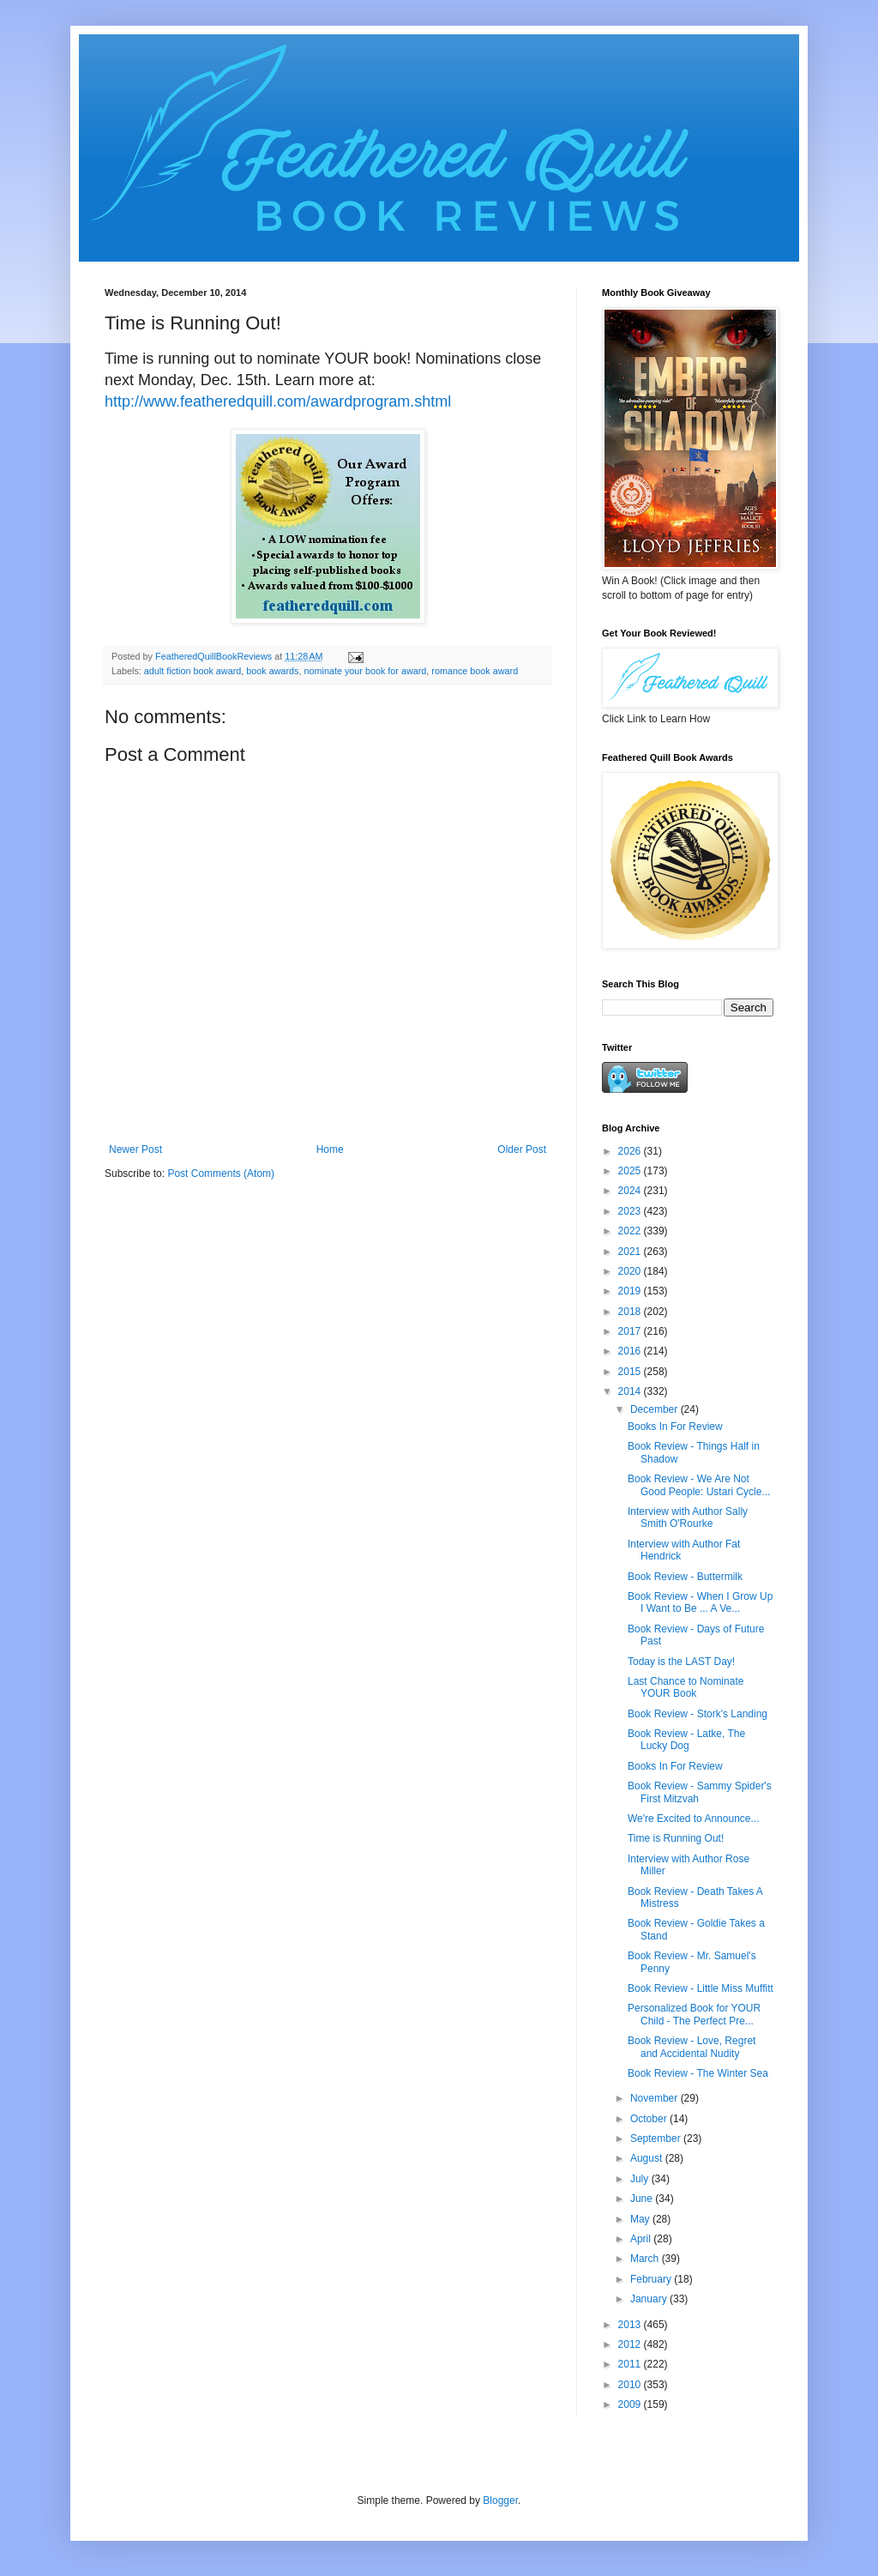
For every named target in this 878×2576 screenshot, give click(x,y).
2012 (631, 2344)
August (647, 2158)
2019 (631, 1291)
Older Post (521, 1149)
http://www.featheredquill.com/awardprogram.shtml (278, 401)
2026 (631, 1151)
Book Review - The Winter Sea (698, 2073)
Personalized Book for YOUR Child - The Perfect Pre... (694, 2014)
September (656, 2139)
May (641, 2219)
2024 (631, 1191)
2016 (631, 1351)
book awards (272, 671)
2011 (631, 2364)
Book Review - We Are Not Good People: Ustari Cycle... (699, 1485)
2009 (631, 2404)
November (655, 2098)
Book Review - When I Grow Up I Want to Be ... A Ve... (700, 1602)
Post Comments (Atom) (220, 1173)
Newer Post (135, 1149)
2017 (631, 1331)
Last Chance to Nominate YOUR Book (685, 1687)
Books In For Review (675, 1427)
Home (330, 1149)
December (655, 1409)
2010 (631, 2385)
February (652, 2279)
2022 (631, 1231)
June (642, 2199)
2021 (631, 1252)
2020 (631, 1271)
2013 (631, 2325)
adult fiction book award (192, 671)
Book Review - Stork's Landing (697, 1714)
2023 (631, 1211)
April (641, 2239)
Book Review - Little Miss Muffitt (700, 1988)
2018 (631, 1312)
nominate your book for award (365, 671)
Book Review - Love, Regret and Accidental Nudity (691, 2047)
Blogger (500, 2501)
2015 (631, 1372)
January (650, 2299)
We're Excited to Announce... (694, 1819)
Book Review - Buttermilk (685, 1577)
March (646, 2259)
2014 (631, 1391)
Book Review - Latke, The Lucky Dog (686, 1740)
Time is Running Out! (676, 1838)
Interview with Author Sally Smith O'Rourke (688, 1517)
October (650, 2119)
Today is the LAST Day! (681, 1662)
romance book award (474, 671)
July (641, 2179)
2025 (631, 1171)
